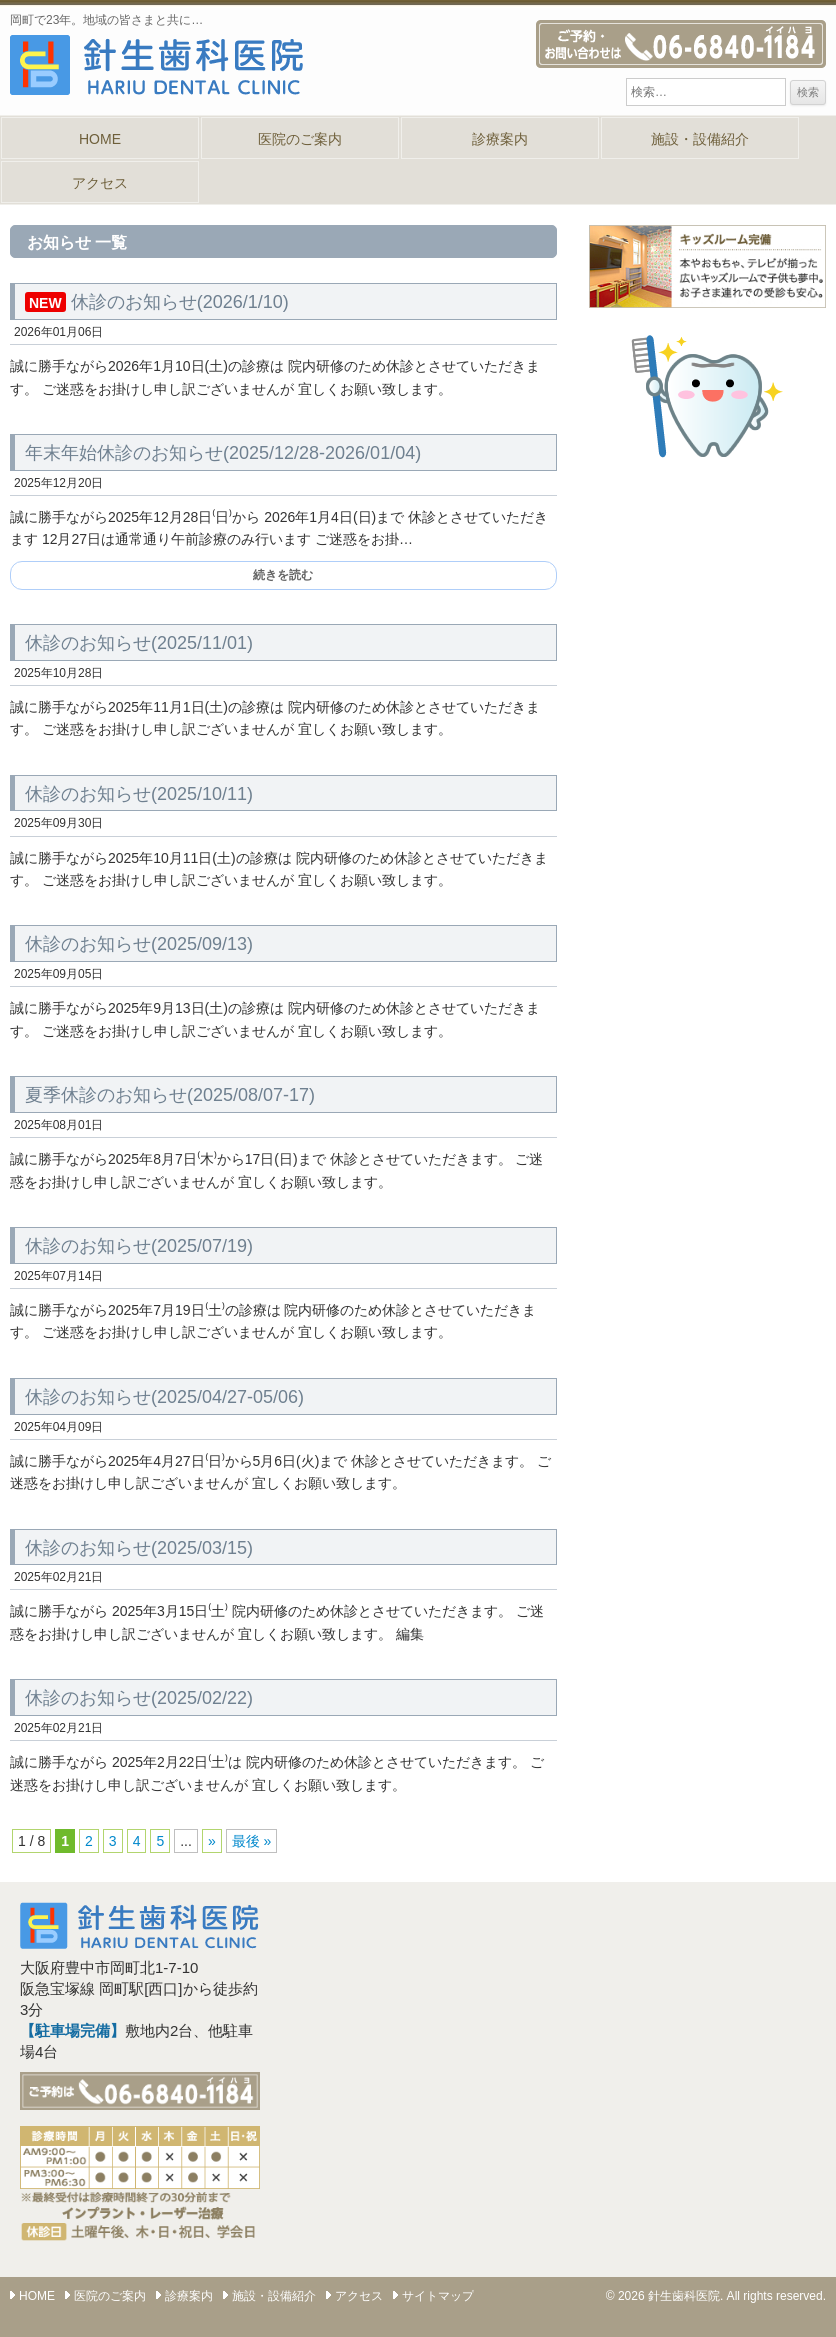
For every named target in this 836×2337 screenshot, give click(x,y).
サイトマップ (438, 2296)
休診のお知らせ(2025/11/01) (139, 643)
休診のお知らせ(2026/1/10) (157, 302)
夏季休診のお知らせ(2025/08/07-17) (170, 1095)
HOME (100, 139)
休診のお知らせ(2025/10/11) (139, 794)
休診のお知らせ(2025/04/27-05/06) (164, 1397)
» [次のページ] (212, 1841)
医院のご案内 (300, 139)
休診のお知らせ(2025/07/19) (139, 1246)
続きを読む (283, 575)
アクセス (100, 183)
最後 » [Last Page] (252, 1841)
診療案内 (500, 139)
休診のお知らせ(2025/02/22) (139, 1698)
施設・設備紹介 (700, 139)
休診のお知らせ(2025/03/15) (139, 1548)
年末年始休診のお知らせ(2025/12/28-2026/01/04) (223, 453)
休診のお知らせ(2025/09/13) (139, 944)
